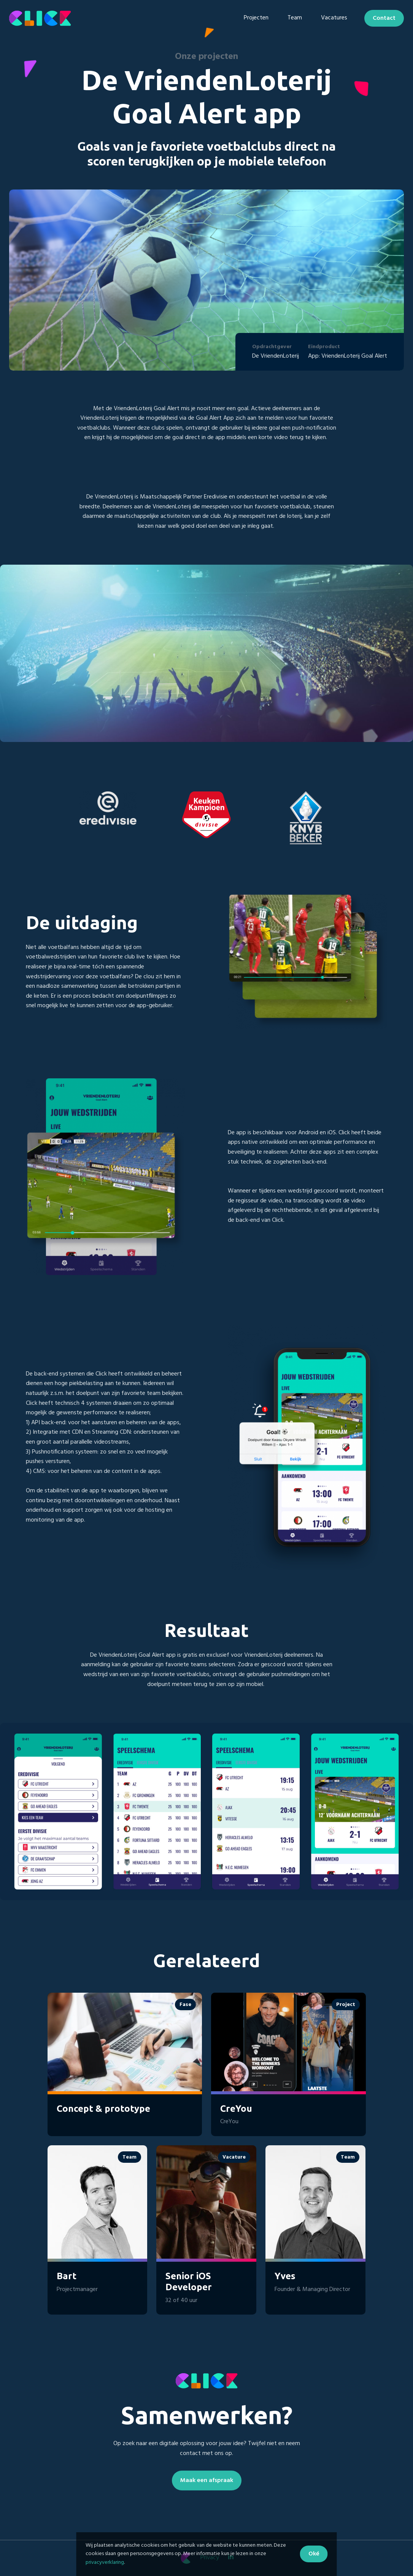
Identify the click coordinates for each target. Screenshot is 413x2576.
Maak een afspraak (206, 2480)
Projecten (256, 18)
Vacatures (334, 18)
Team (295, 18)
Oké (313, 2554)
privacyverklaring (105, 2562)
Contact (384, 18)
